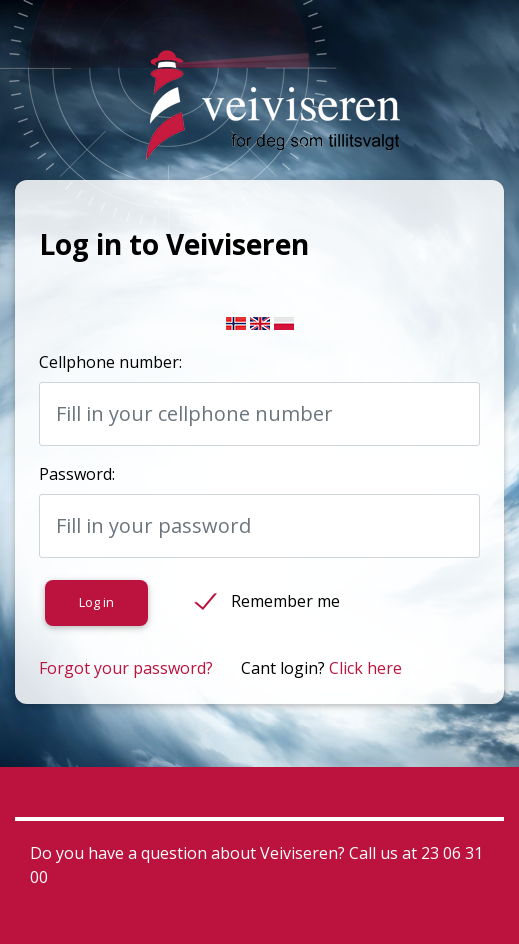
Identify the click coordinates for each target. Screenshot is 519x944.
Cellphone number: (110, 362)
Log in (96, 602)
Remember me (285, 601)
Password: (77, 474)
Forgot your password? (126, 668)
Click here (365, 668)
